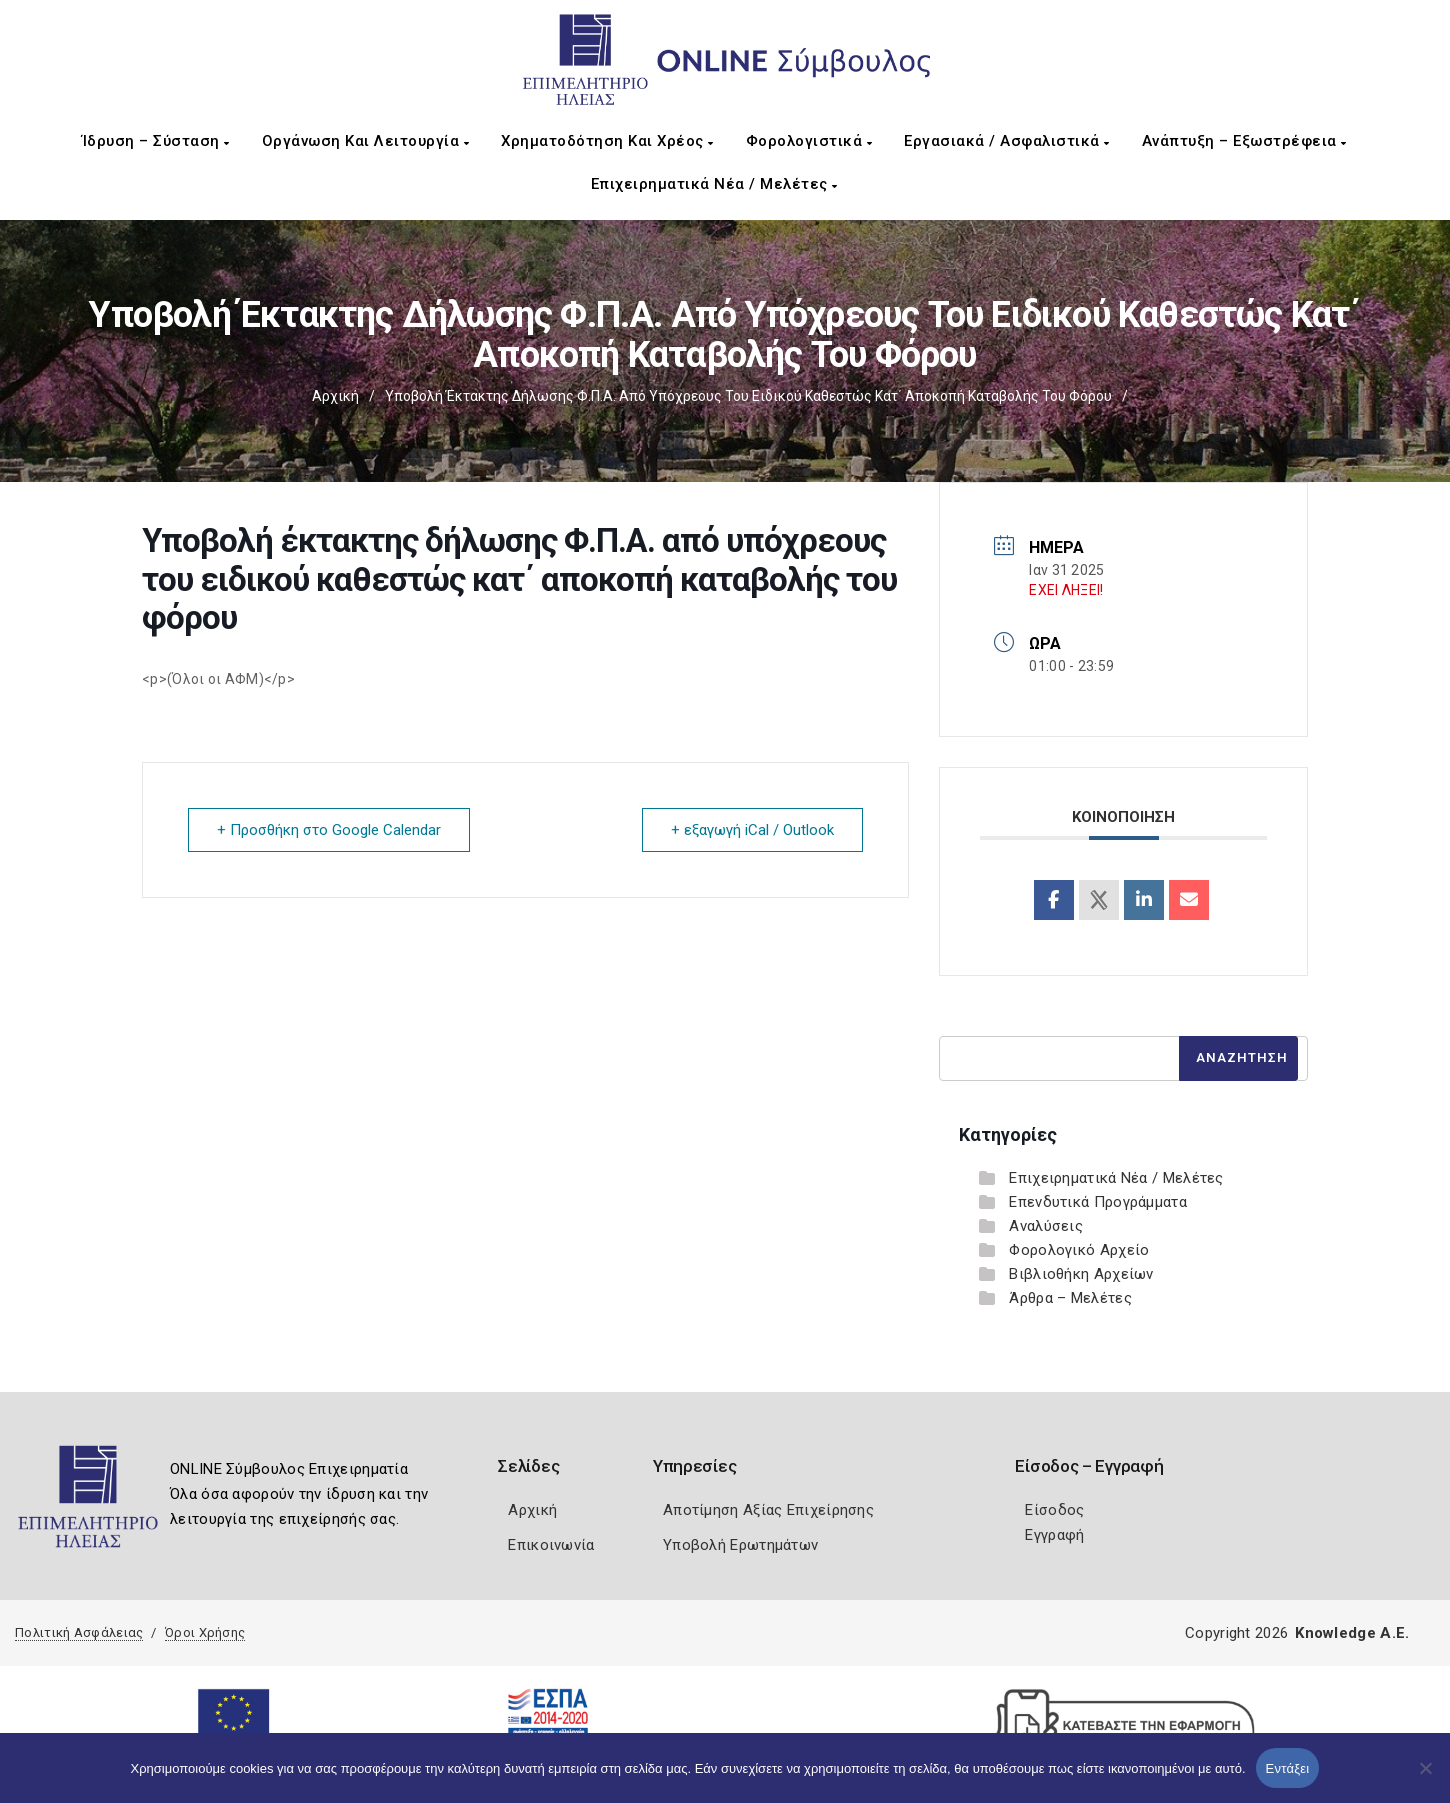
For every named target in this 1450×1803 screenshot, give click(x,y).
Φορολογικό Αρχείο (1079, 1250)
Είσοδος (1054, 1510)
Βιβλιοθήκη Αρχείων (1081, 1274)
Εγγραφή (1054, 1535)
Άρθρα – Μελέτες (1070, 1298)
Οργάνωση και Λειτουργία (366, 141)
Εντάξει (1288, 1768)
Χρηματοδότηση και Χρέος (607, 141)
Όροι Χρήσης (205, 1632)
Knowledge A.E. (1352, 1633)
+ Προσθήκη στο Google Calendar (329, 830)
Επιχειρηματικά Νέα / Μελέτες (714, 184)
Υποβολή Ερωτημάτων (740, 1545)
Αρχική (335, 396)
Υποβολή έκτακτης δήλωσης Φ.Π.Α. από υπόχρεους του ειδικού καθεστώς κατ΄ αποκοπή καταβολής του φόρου (748, 396)
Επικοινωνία (551, 1545)
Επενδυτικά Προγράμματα (1098, 1202)
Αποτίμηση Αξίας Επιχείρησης (768, 1510)
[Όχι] (1425, 1778)
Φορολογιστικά (809, 141)
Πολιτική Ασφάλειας (79, 1632)
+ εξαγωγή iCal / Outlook (752, 830)
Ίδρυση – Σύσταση (156, 141)
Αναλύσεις (1046, 1226)
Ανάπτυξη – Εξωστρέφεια (1244, 141)
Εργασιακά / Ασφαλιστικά (1007, 141)
